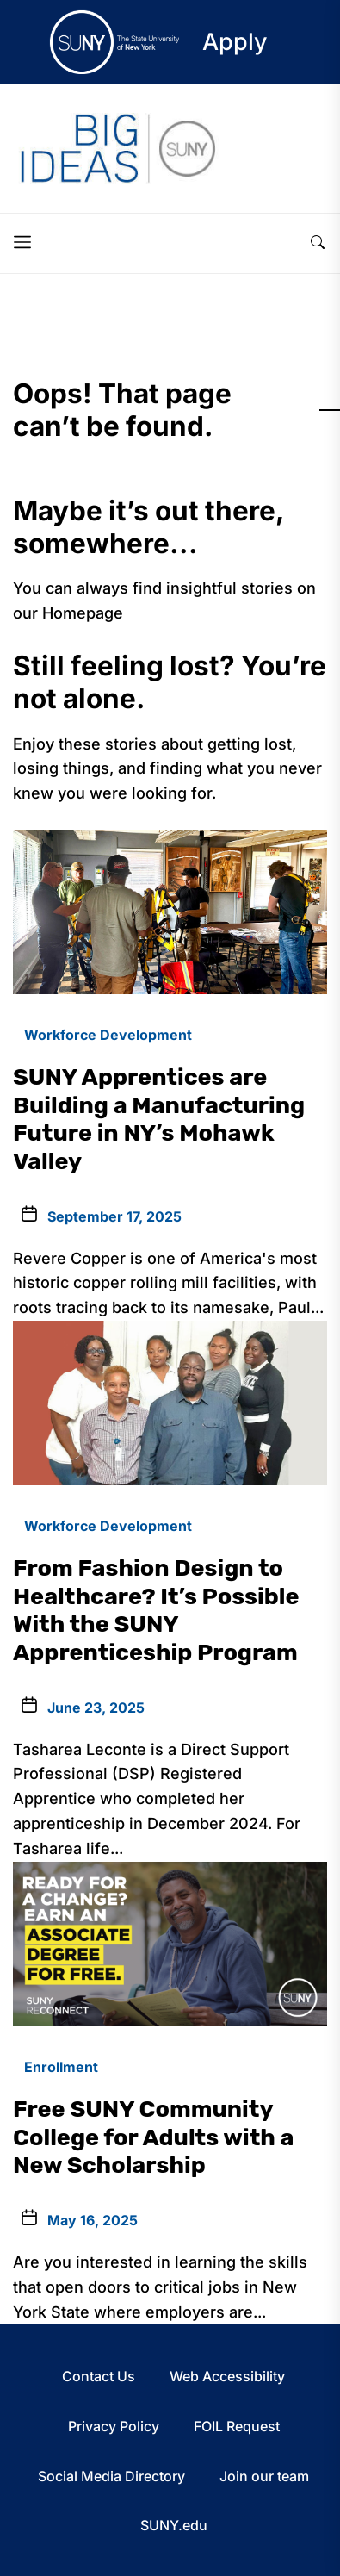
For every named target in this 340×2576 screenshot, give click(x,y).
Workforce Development (108, 1034)
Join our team (264, 2476)
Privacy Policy (113, 2426)
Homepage (82, 613)
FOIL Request (237, 2426)
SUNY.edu (173, 2525)
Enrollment (61, 2066)
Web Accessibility (227, 2376)
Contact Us (98, 2376)
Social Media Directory (111, 2476)
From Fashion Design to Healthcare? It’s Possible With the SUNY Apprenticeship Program (156, 1609)
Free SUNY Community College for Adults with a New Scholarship (153, 2137)
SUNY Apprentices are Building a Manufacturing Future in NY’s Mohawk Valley (159, 1118)
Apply (235, 42)
